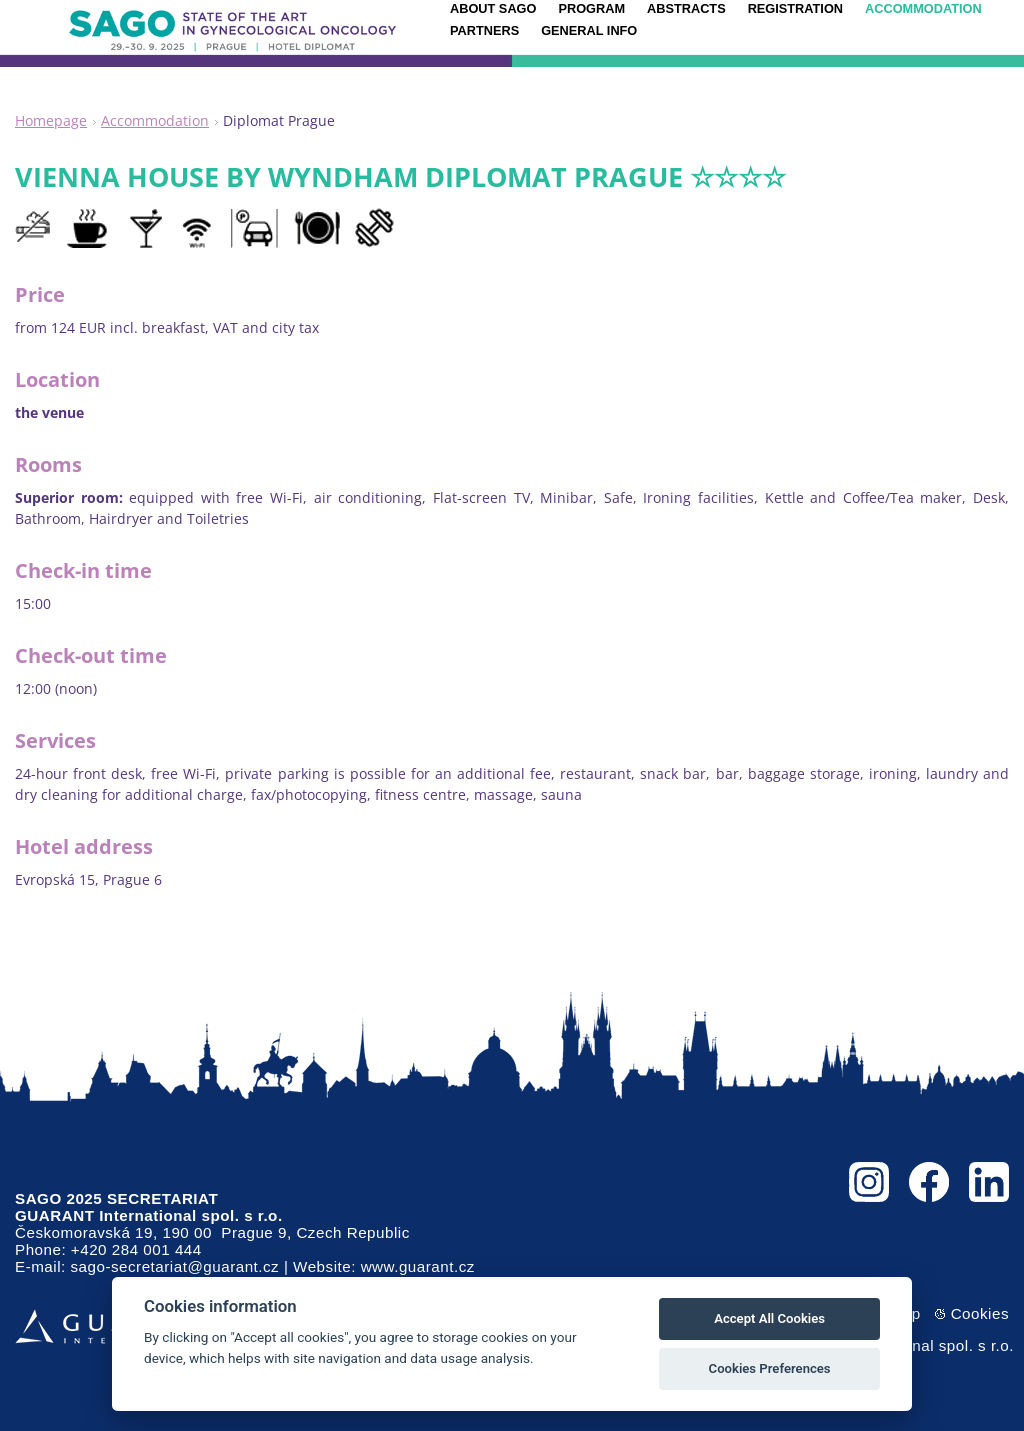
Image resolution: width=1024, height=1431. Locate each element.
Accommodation (155, 120)
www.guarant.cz (418, 1266)
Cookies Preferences (770, 1368)
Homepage (51, 120)
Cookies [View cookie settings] (980, 1313)
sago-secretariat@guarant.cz (174, 1266)
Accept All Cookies (769, 1318)
